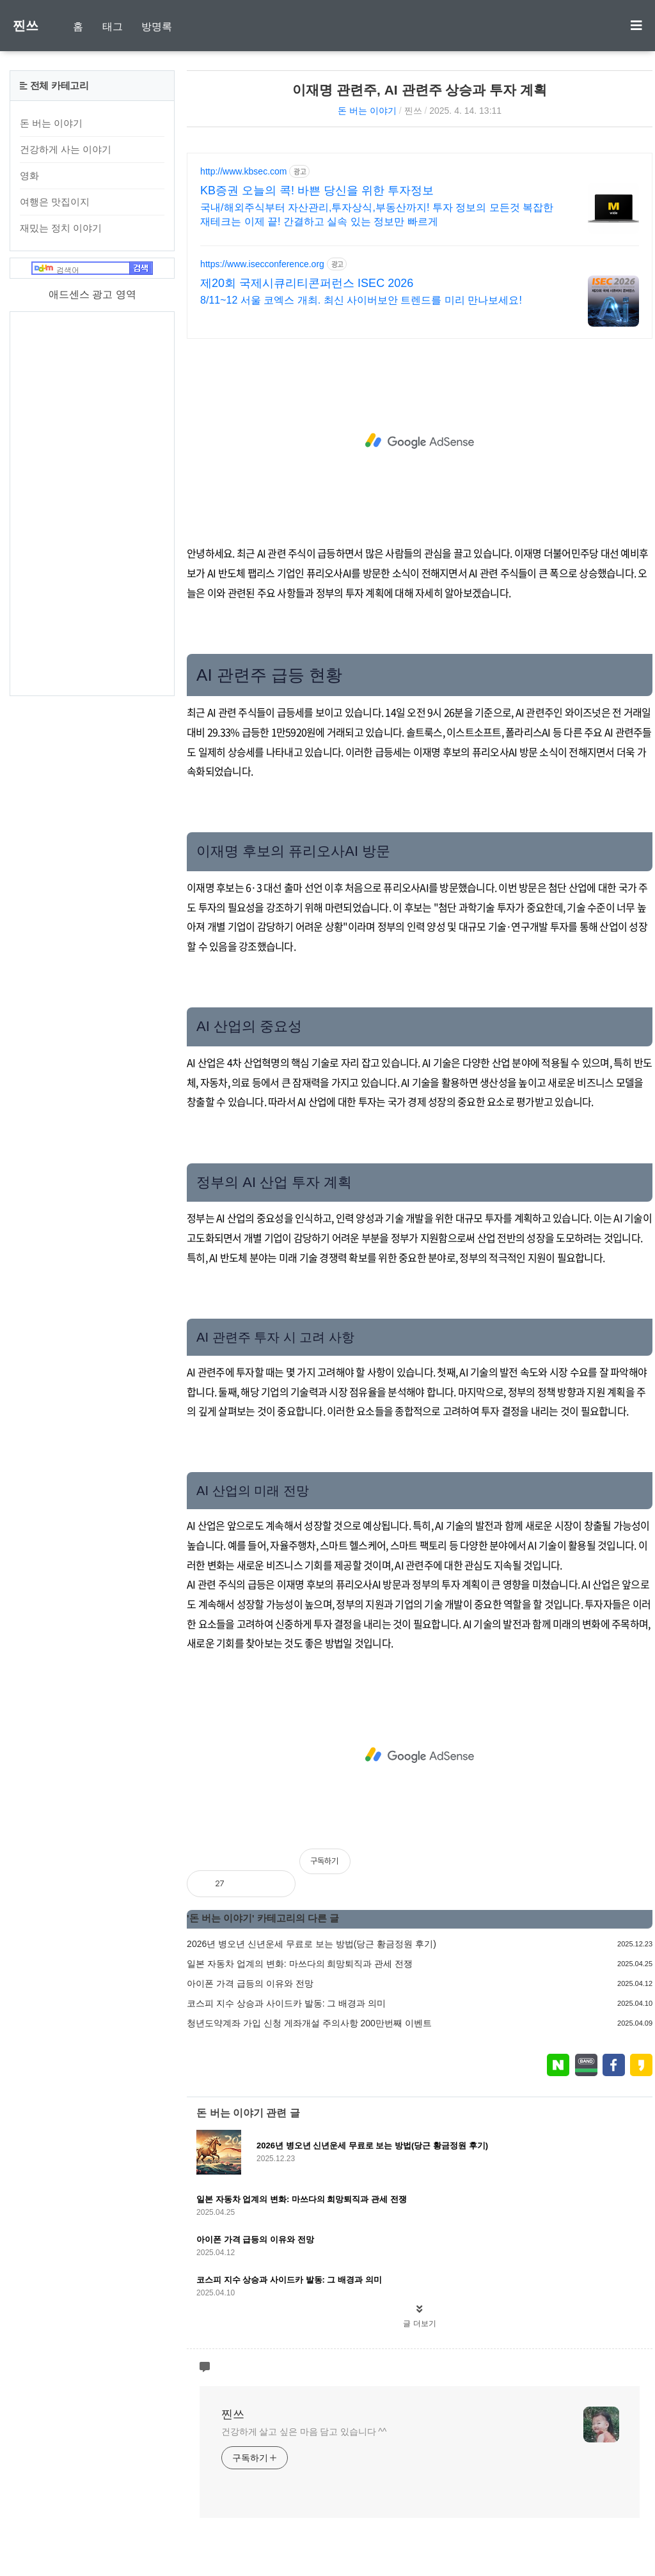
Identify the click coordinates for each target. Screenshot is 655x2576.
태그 (112, 26)
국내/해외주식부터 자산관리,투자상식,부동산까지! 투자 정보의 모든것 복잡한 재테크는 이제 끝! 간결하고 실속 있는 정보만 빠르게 (376, 214)
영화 (29, 175)
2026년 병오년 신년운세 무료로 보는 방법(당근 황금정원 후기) (311, 1944)
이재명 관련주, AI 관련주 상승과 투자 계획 (419, 89)
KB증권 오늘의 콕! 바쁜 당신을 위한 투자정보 (317, 190)
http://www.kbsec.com (243, 171)
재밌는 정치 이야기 (61, 227)
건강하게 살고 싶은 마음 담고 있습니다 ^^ (303, 2431)
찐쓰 (25, 26)
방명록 (156, 26)
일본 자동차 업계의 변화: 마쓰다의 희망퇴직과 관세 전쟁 (300, 1964)
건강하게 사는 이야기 (65, 149)
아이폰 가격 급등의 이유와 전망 (250, 1983)
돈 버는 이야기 (367, 110)
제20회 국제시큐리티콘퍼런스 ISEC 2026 (306, 283)
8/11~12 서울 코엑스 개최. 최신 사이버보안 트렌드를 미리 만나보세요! (361, 300)
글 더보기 (419, 2323)
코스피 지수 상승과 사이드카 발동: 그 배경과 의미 (286, 2003)
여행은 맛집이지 (55, 201)
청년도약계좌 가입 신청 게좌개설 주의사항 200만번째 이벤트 (309, 2023)
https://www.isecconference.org (262, 264)
